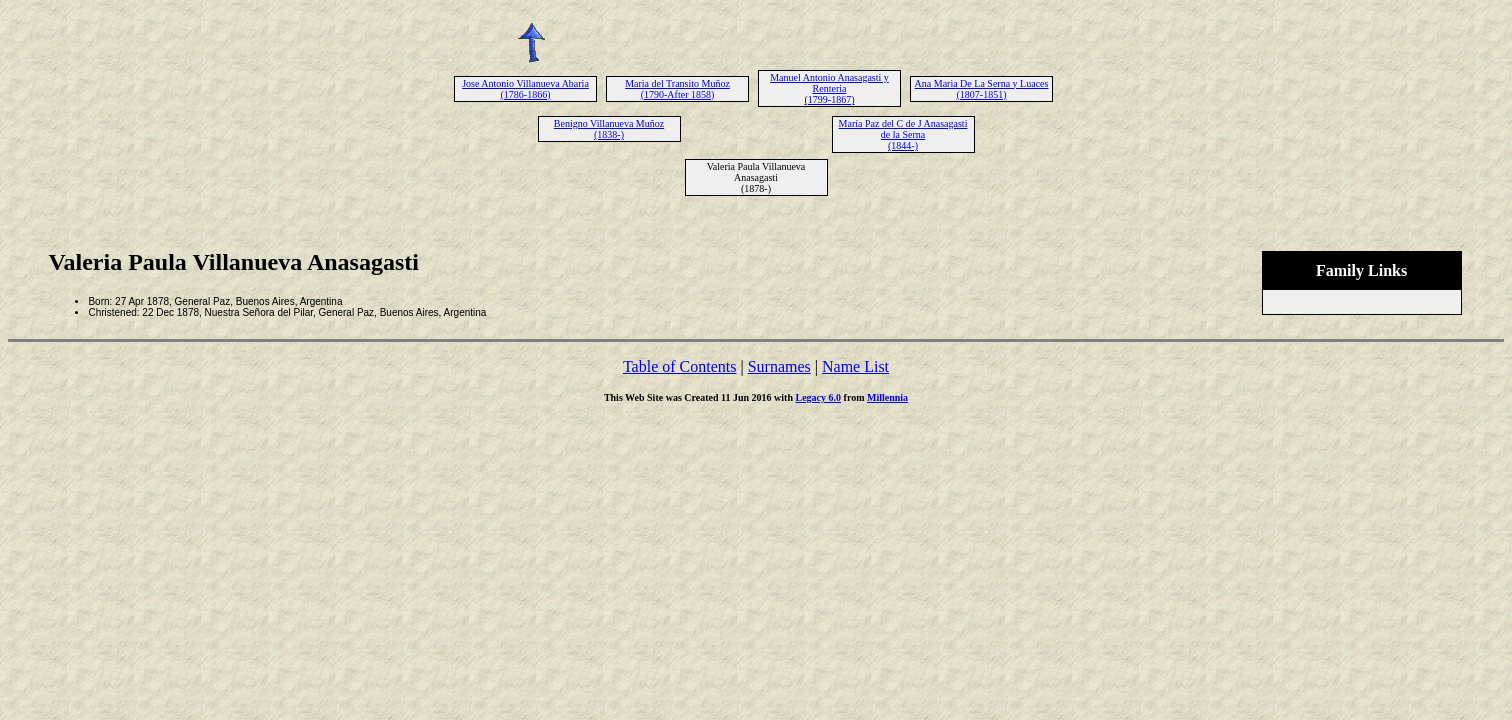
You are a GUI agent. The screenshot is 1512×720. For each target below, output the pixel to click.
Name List (855, 366)
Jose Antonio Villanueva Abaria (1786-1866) (525, 89)
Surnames (779, 366)
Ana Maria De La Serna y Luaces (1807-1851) (982, 89)
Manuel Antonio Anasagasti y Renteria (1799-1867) (829, 88)
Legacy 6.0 (819, 397)
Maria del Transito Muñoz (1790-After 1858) (677, 89)
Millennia (887, 397)
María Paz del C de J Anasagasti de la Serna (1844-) (903, 134)
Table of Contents (680, 366)
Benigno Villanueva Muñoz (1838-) (609, 129)
